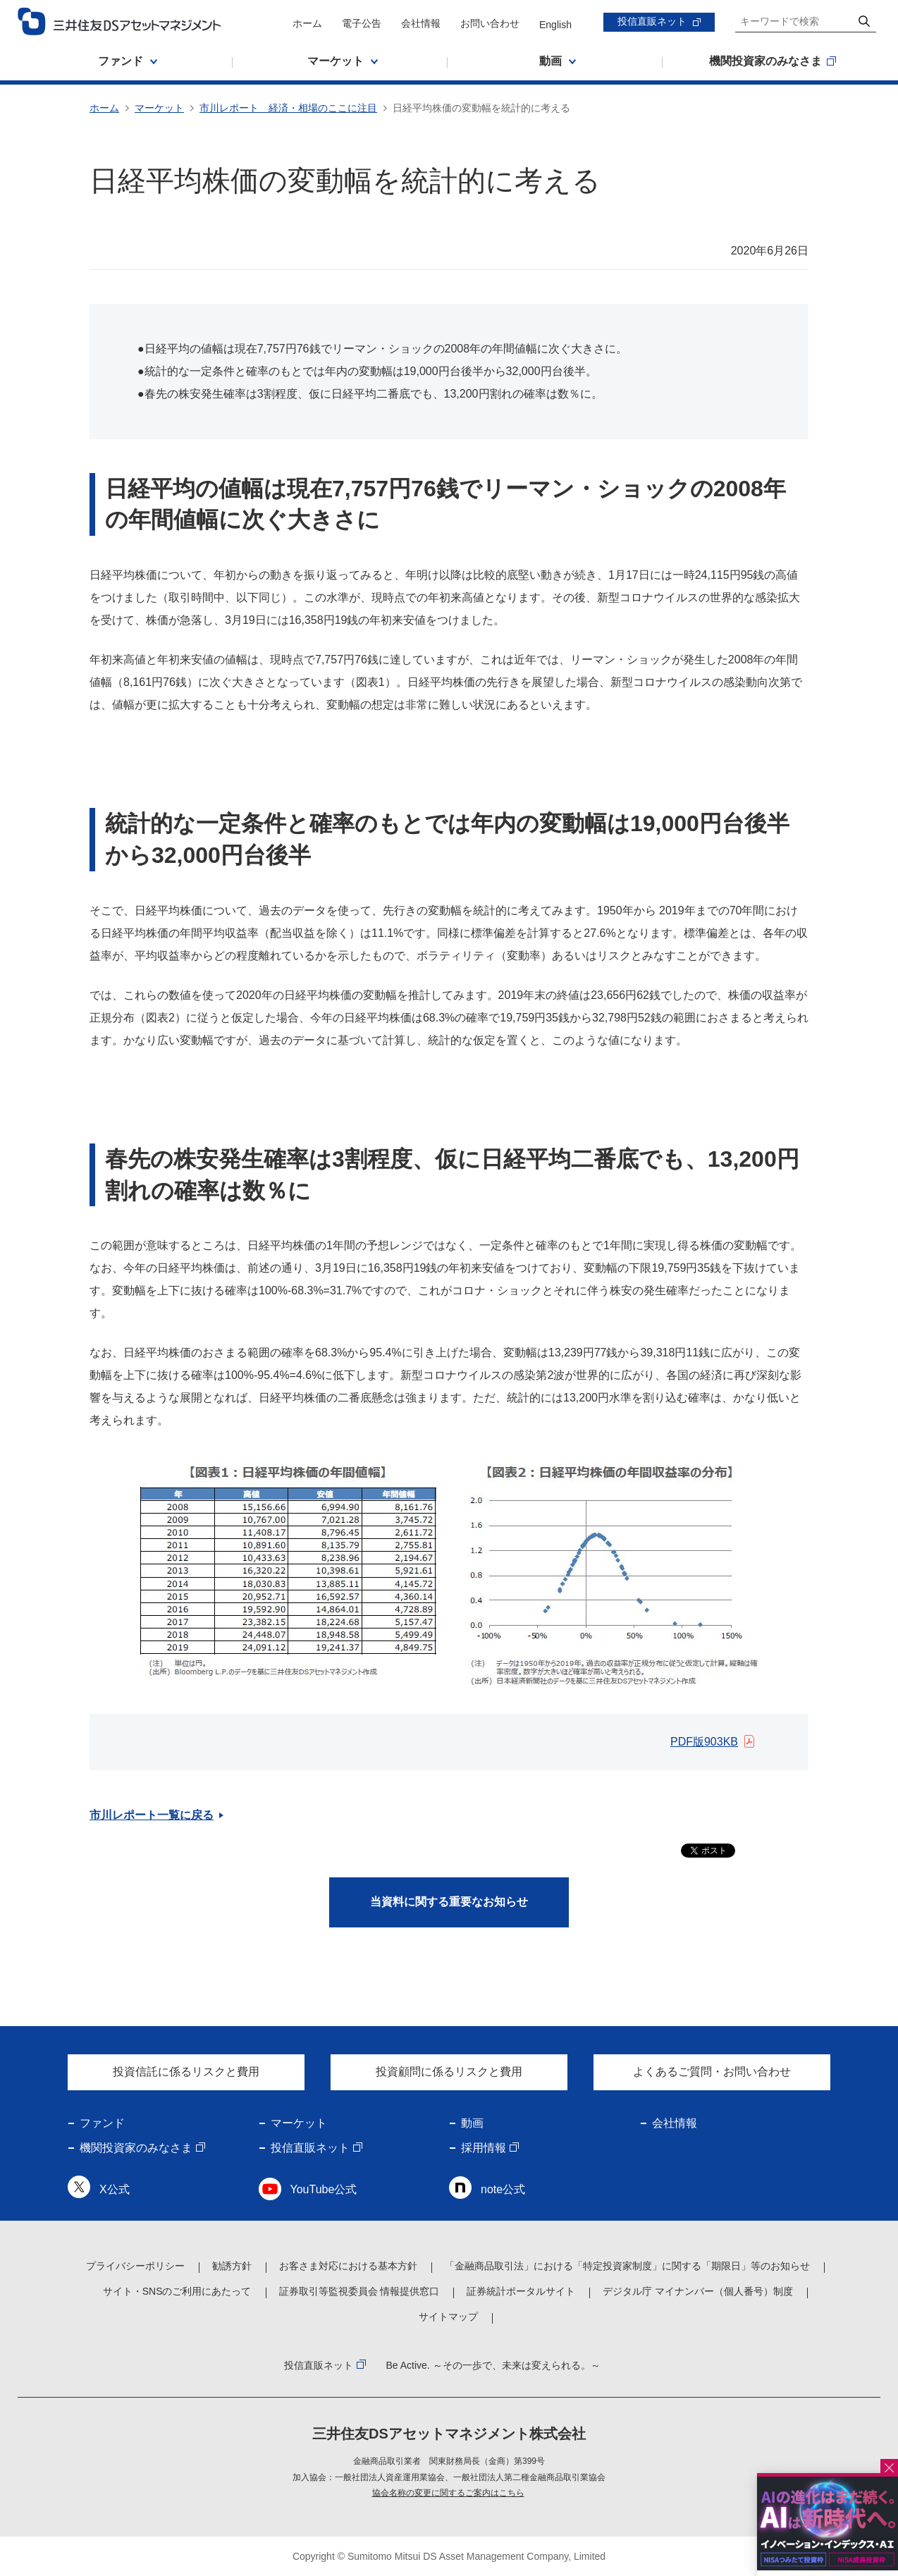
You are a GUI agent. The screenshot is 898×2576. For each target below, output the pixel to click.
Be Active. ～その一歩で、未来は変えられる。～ (493, 2365)
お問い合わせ (489, 23)
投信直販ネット (652, 21)
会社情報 (421, 23)
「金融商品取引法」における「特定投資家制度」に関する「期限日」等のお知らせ (627, 2265)
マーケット (159, 108)
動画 (472, 2123)
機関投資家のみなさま (136, 2148)
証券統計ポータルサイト (521, 2291)
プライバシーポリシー (135, 2265)
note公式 (503, 2189)
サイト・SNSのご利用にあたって (177, 2291)
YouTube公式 (323, 2189)
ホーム (307, 23)
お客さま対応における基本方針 (348, 2265)
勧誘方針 (232, 2265)
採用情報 (483, 2148)
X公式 (114, 2189)
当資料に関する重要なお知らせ (449, 1902)
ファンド (102, 2123)
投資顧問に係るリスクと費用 (449, 2072)
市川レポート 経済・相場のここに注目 (288, 108)
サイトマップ (448, 2316)
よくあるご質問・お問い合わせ (712, 2072)
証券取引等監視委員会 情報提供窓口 (359, 2291)
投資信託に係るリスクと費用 (186, 2072)
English (555, 24)
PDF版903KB (704, 1742)
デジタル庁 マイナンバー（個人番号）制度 (698, 2291)
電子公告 (361, 23)
